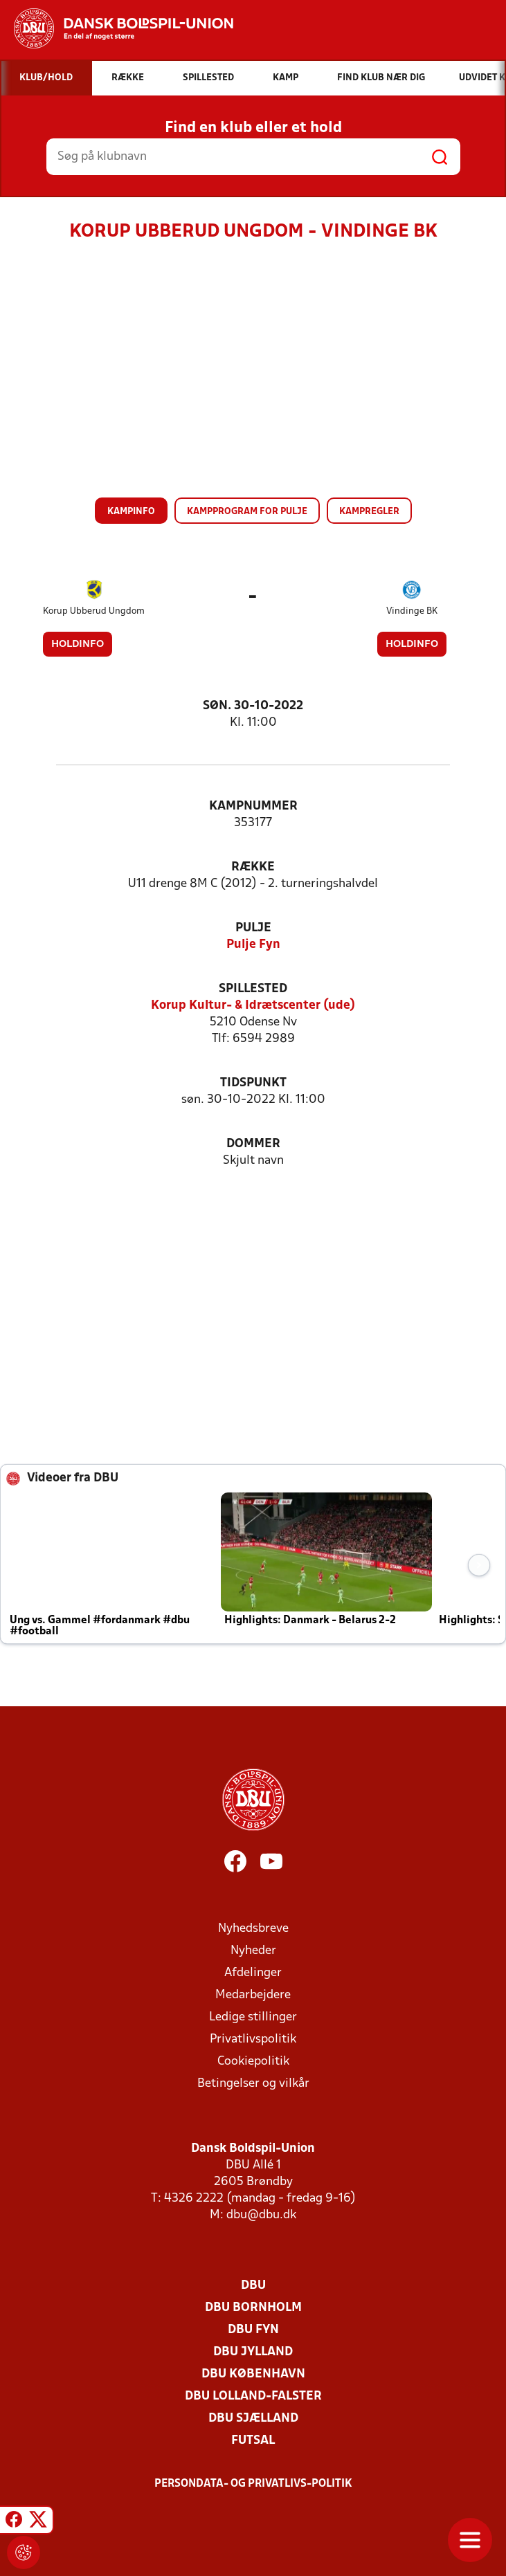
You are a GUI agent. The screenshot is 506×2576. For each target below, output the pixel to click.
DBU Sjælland (253, 2418)
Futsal (253, 2441)
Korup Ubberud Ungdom (94, 611)
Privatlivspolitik (253, 2039)
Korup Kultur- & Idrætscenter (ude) (253, 1006)
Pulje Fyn (253, 945)
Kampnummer (253, 806)
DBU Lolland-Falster (253, 2396)
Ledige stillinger (253, 2017)
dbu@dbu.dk (261, 2215)
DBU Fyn (253, 2330)
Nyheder (253, 1951)
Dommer (253, 1144)
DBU (253, 2286)
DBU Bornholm (253, 2308)
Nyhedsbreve (253, 1929)
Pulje (253, 928)
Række (253, 867)
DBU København (253, 2374)
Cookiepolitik (253, 2061)
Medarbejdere (253, 1995)
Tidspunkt (253, 1083)
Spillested (253, 989)
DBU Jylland (253, 2352)
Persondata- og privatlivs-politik (253, 2484)
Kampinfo (131, 511)
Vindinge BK (411, 611)
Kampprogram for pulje (247, 511)
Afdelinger (253, 1973)
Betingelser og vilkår (253, 2084)
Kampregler (369, 511)
